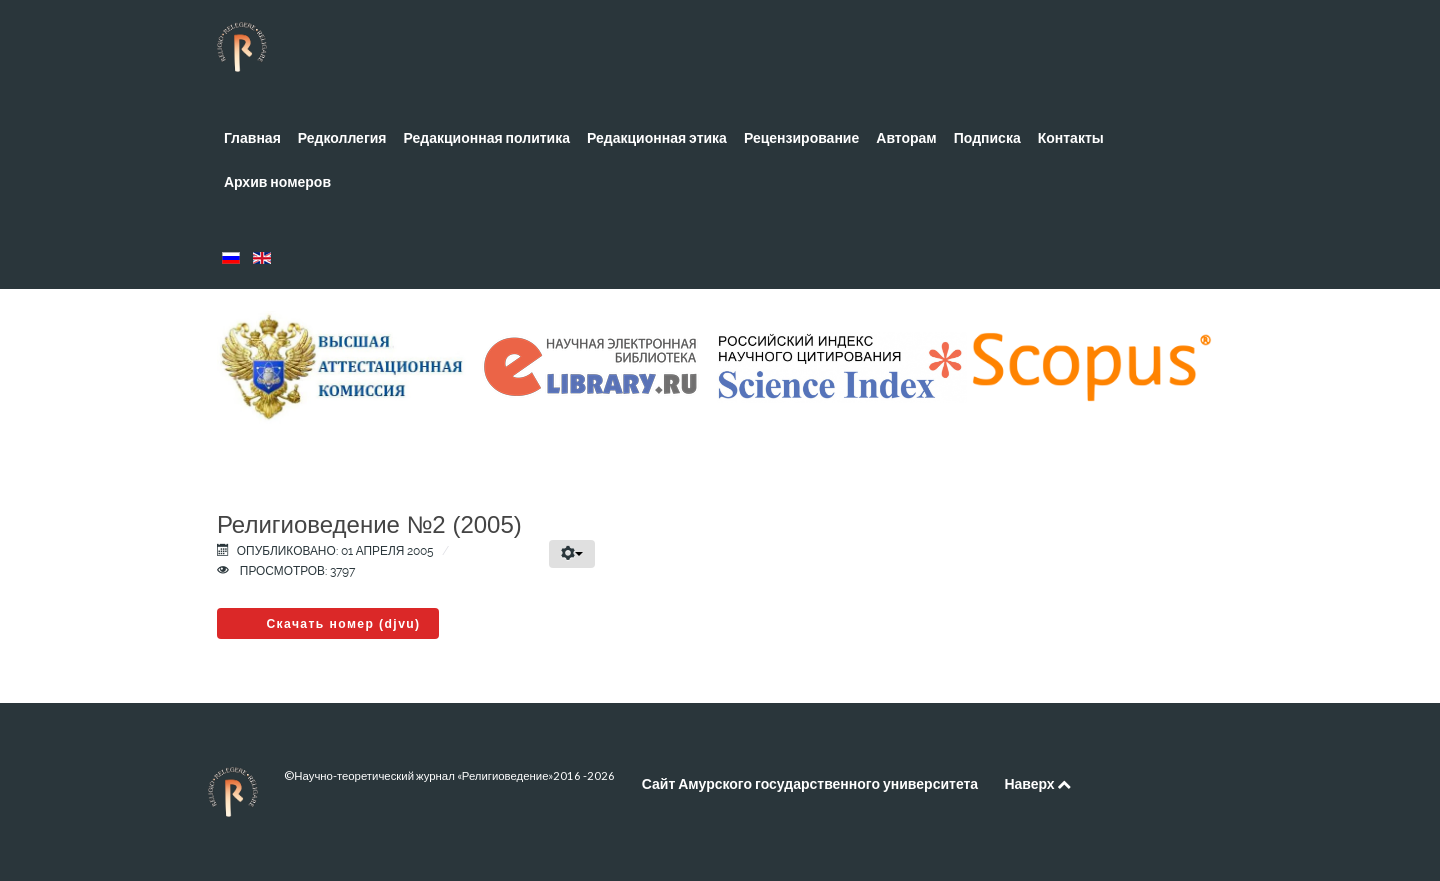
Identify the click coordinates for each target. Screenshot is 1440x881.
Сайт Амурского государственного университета (810, 783)
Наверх (1038, 783)
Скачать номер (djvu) (343, 624)
